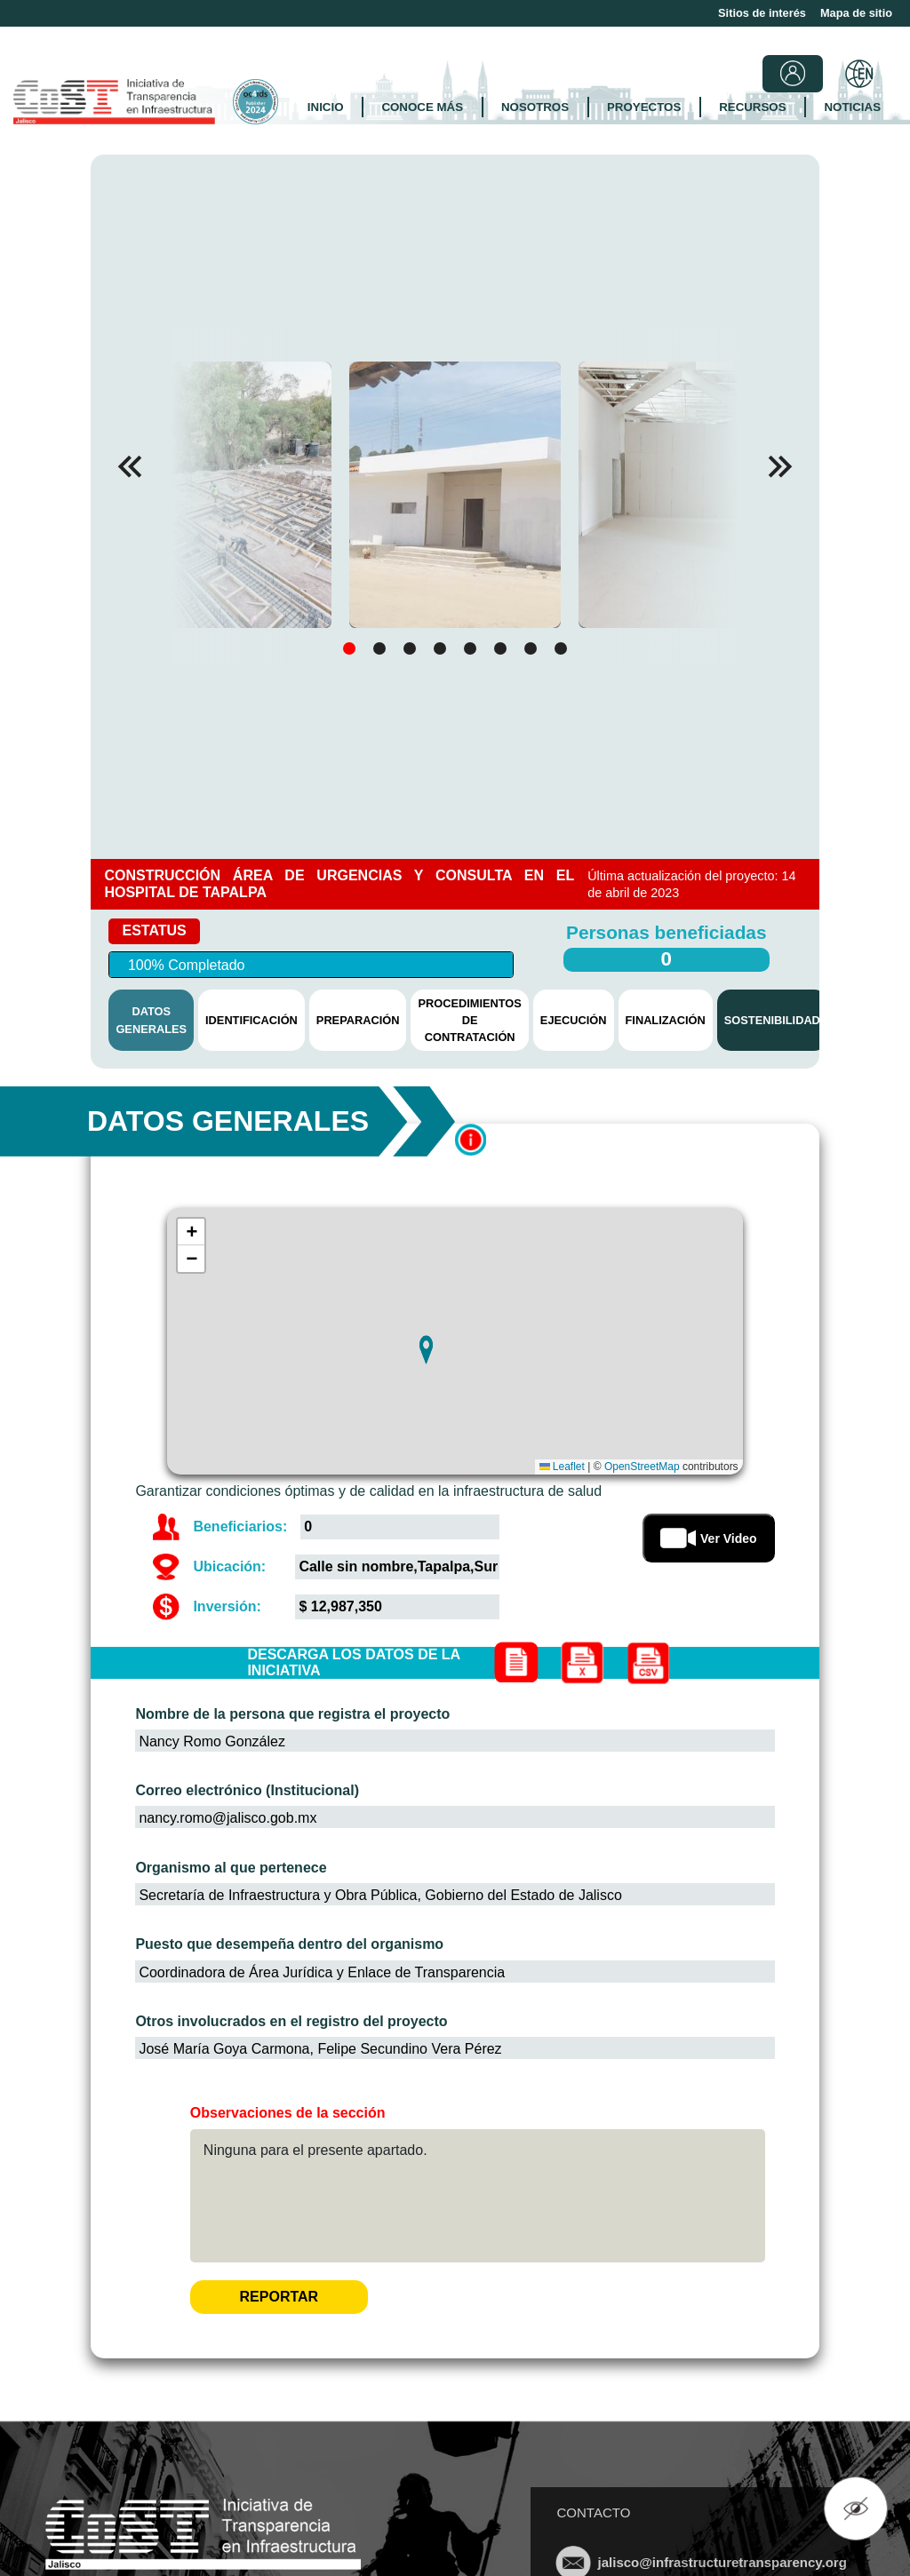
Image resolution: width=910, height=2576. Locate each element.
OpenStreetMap (642, 1466)
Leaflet (562, 1466)
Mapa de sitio (856, 13)
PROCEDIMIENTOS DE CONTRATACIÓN (469, 1020)
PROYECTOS (644, 107)
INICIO (325, 107)
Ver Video (708, 1538)
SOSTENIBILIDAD (772, 1020)
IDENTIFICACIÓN (251, 1020)
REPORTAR (279, 2296)
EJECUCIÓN (573, 1020)
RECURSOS (752, 107)
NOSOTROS (535, 107)
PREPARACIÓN (358, 1020)
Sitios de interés (762, 13)
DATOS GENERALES (151, 1020)
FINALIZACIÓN (666, 1020)
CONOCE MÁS (422, 107)
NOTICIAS (853, 107)
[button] (780, 465)
